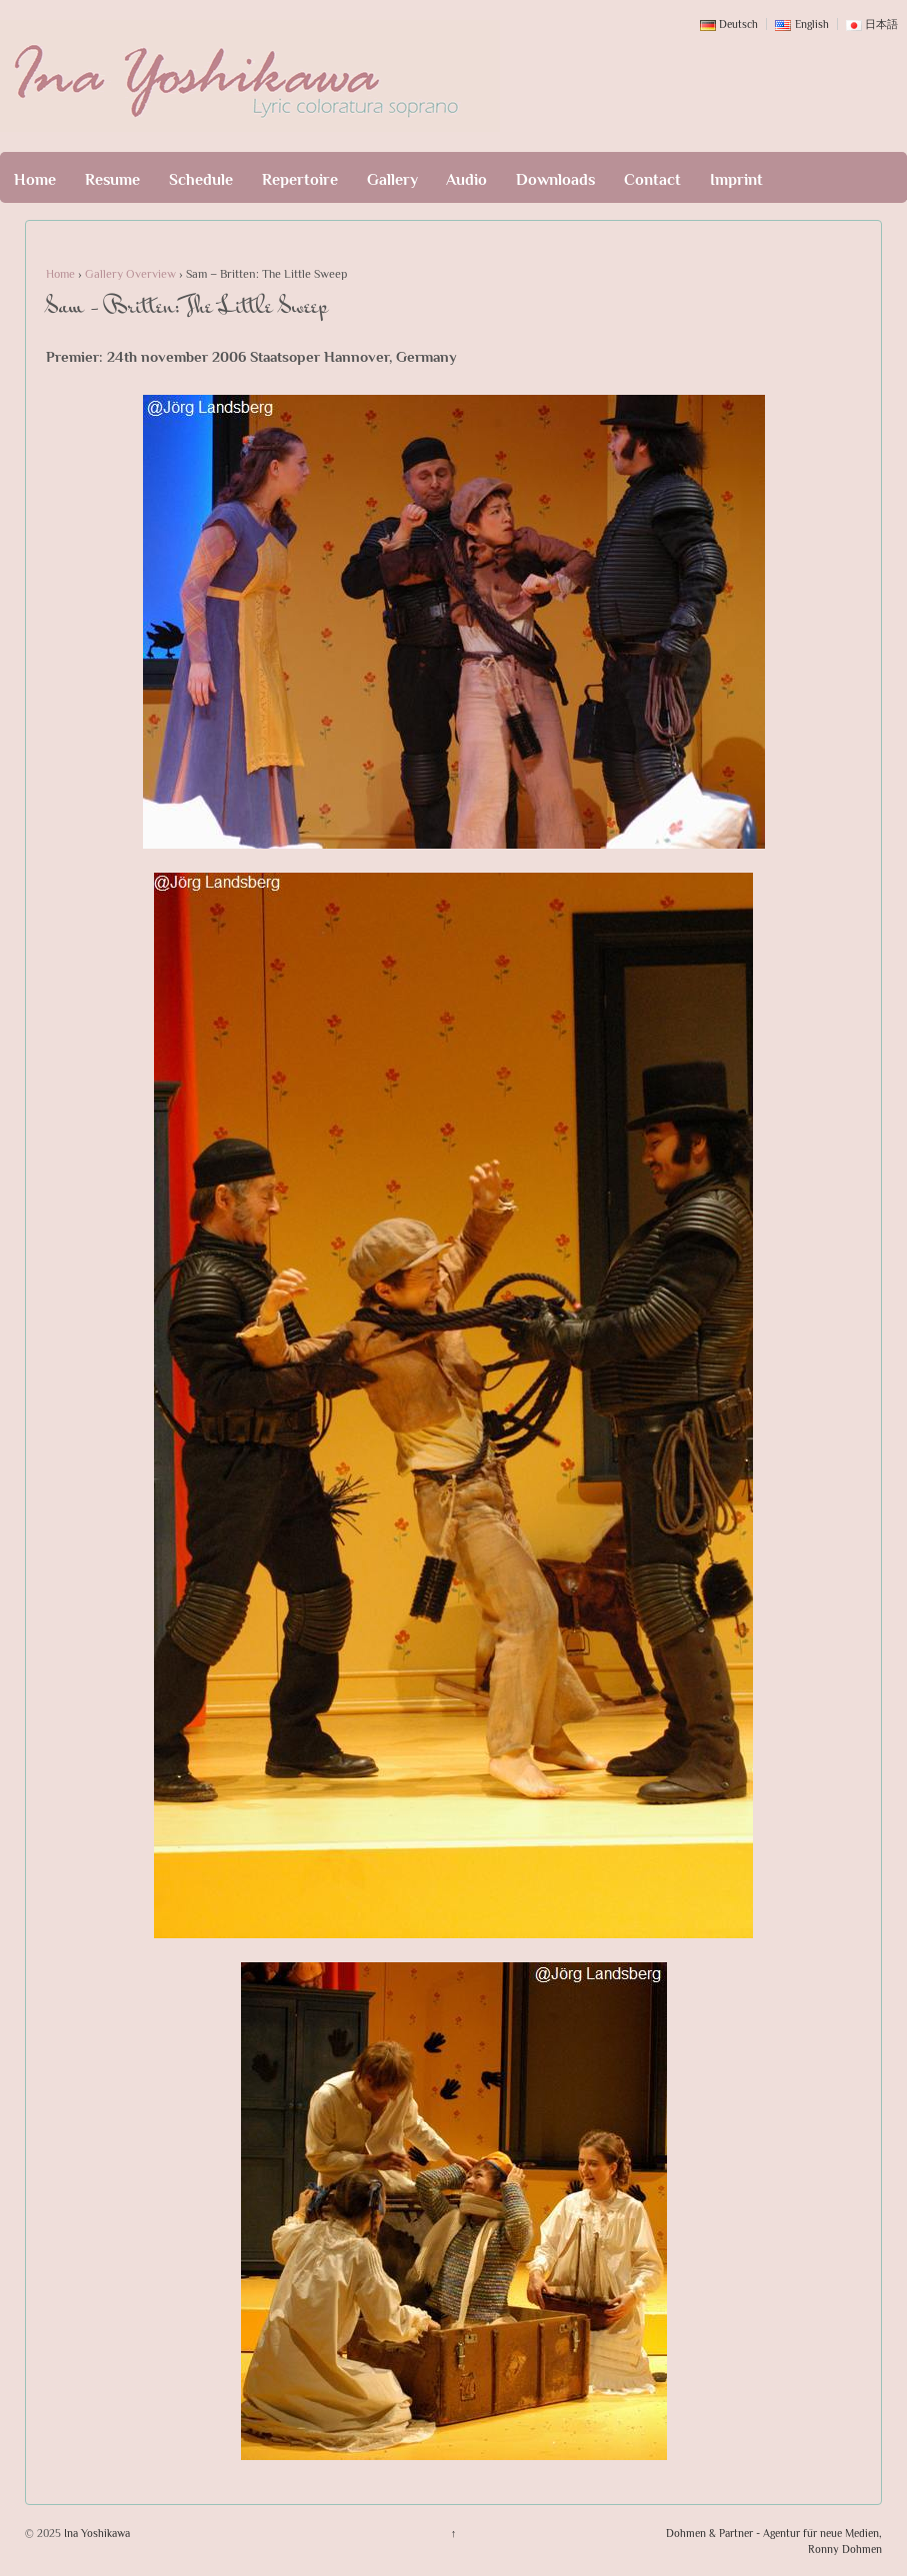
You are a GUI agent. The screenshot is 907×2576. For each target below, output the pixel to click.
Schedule (201, 180)
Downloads (555, 180)
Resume (112, 180)
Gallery (392, 180)
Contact (652, 180)
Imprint (736, 180)
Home (35, 180)
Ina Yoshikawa (95, 2533)
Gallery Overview (130, 274)
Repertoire (300, 180)
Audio (466, 180)
